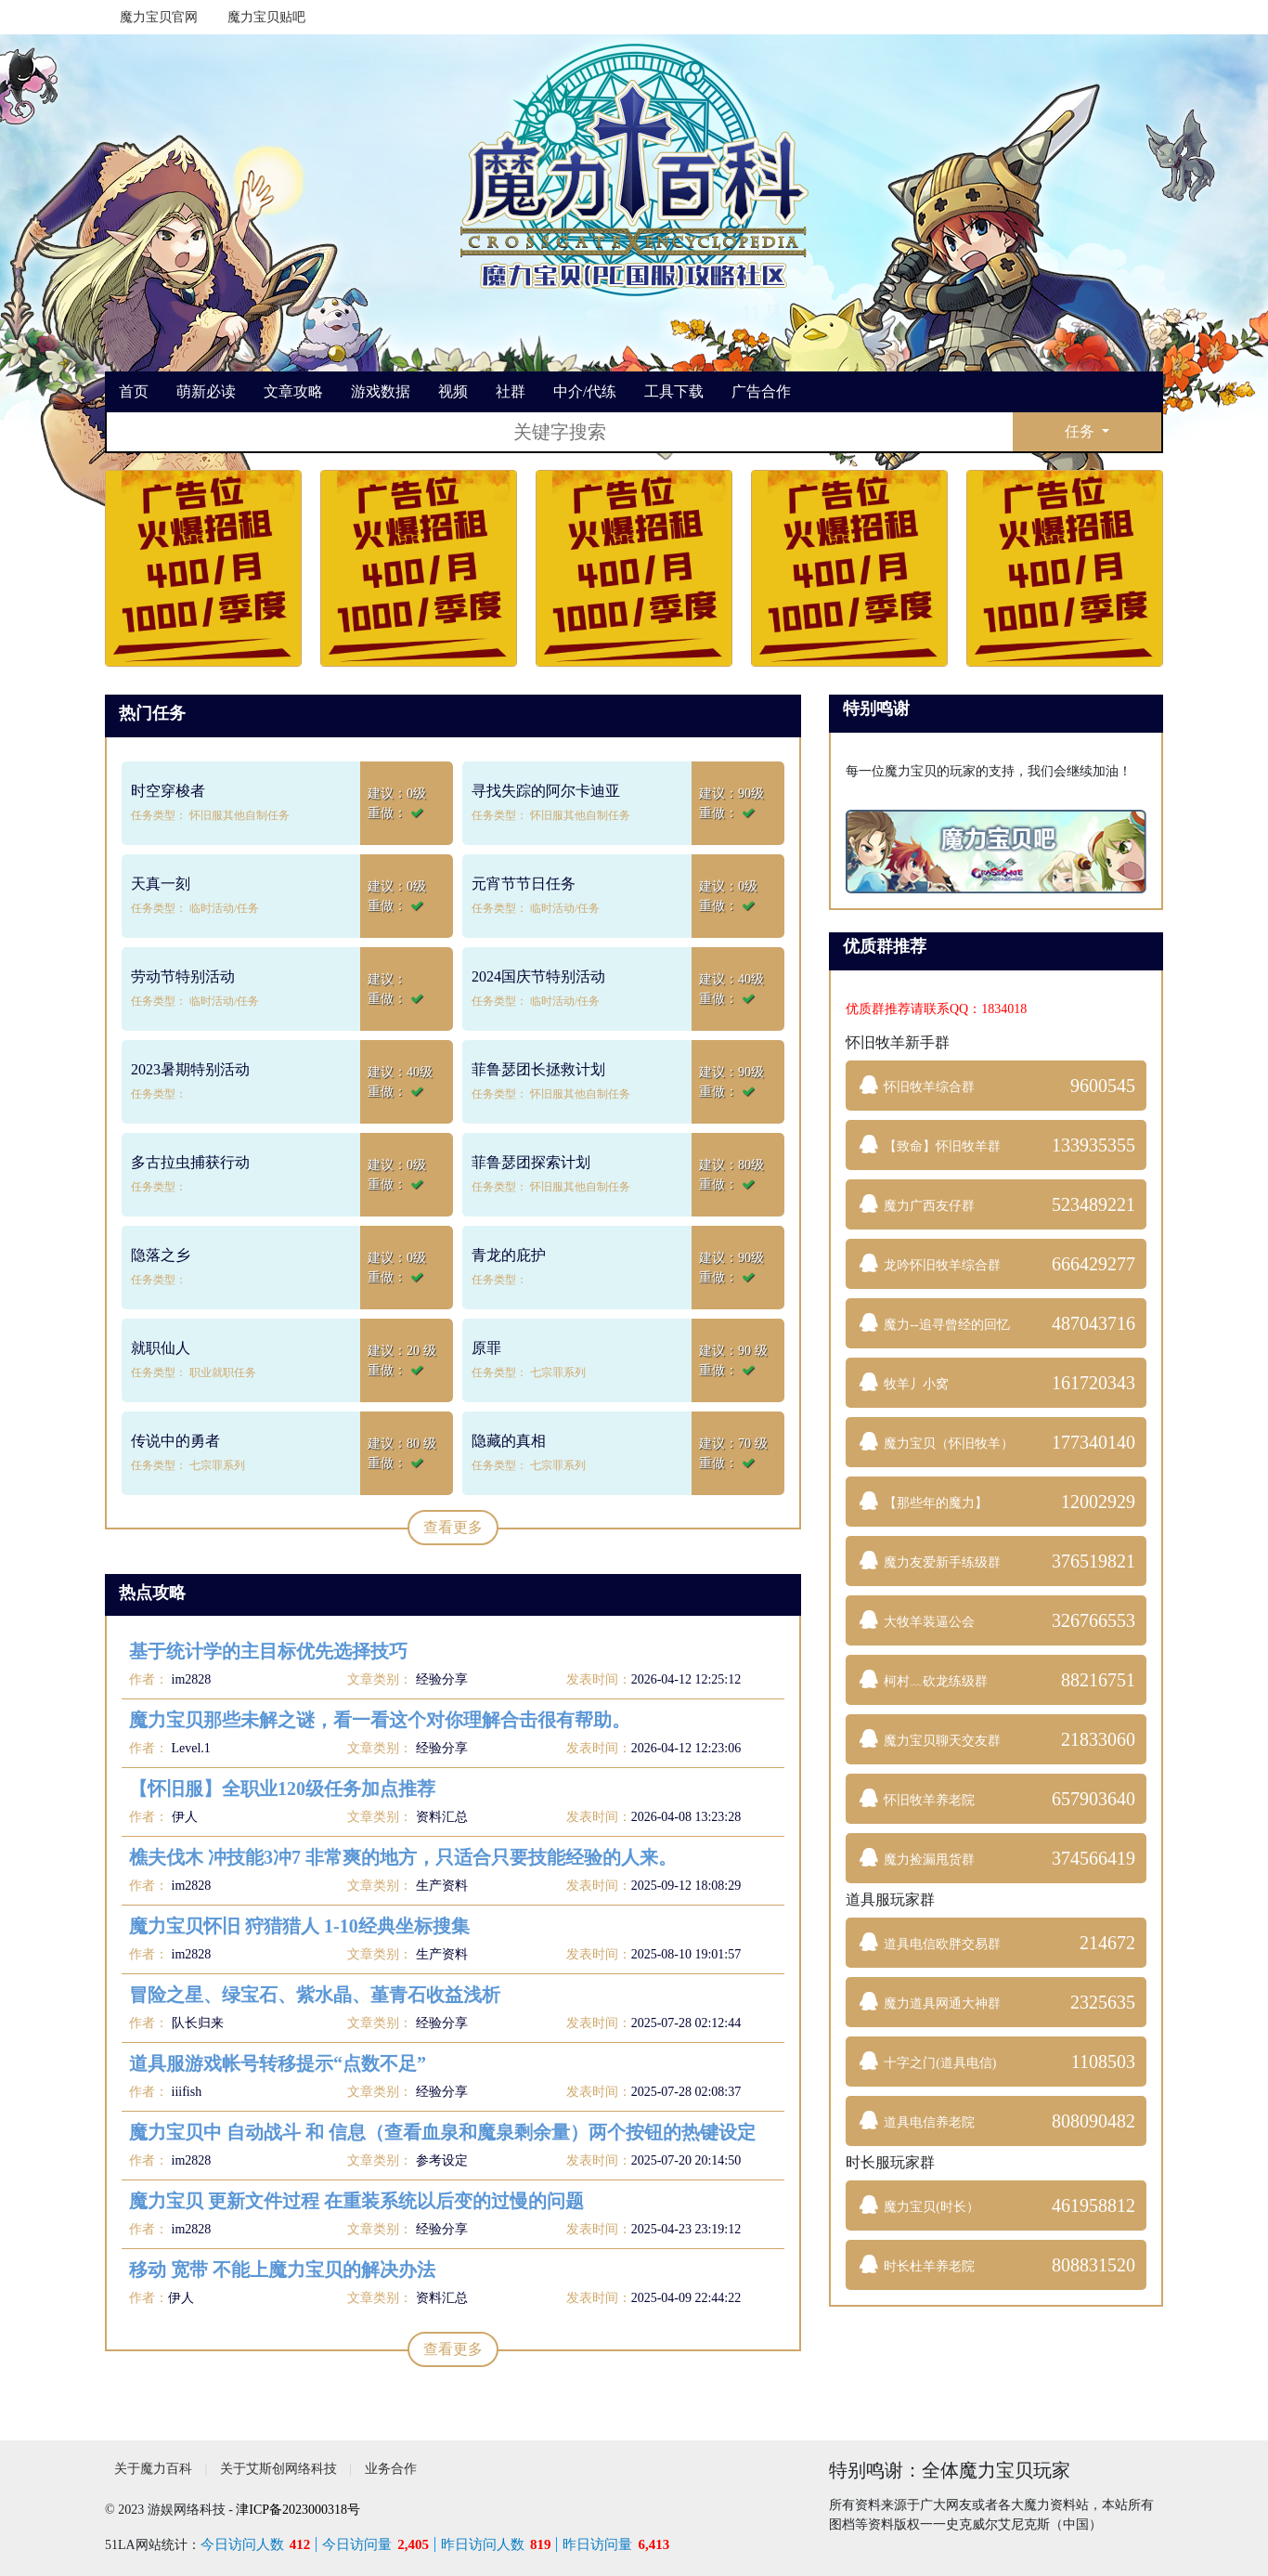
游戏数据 (380, 391)
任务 (1081, 431)
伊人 (183, 1817)
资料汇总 (442, 1817)
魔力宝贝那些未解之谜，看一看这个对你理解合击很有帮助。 (379, 1720)
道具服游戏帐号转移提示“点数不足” (277, 2063)
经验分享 (442, 1679)
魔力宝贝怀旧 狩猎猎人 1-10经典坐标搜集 (299, 1926)
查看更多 (453, 1527)
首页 (134, 391)
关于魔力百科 (153, 2469)
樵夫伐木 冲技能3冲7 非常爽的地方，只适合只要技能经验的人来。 (403, 1857)
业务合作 (391, 2469)
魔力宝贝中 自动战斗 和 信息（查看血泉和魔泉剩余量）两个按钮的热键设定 (442, 2132)
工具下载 (674, 391)
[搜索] (560, 431)
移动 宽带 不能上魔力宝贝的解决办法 (282, 2269)
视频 (453, 391)
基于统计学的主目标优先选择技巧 (268, 1651)
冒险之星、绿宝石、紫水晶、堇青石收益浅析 (314, 1994)
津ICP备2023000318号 (298, 2510)
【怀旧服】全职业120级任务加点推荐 (282, 1788)
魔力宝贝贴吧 (266, 17)
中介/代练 (584, 391)
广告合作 (761, 391)
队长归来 (196, 2023)
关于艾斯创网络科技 (278, 2469)
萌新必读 (206, 391)
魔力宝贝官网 (159, 17)
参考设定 (442, 2160)
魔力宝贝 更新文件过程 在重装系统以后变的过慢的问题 (356, 2201)
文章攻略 (293, 391)
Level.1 (189, 1748)
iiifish (184, 2092)
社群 (510, 391)
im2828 (189, 1679)
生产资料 (442, 1886)
